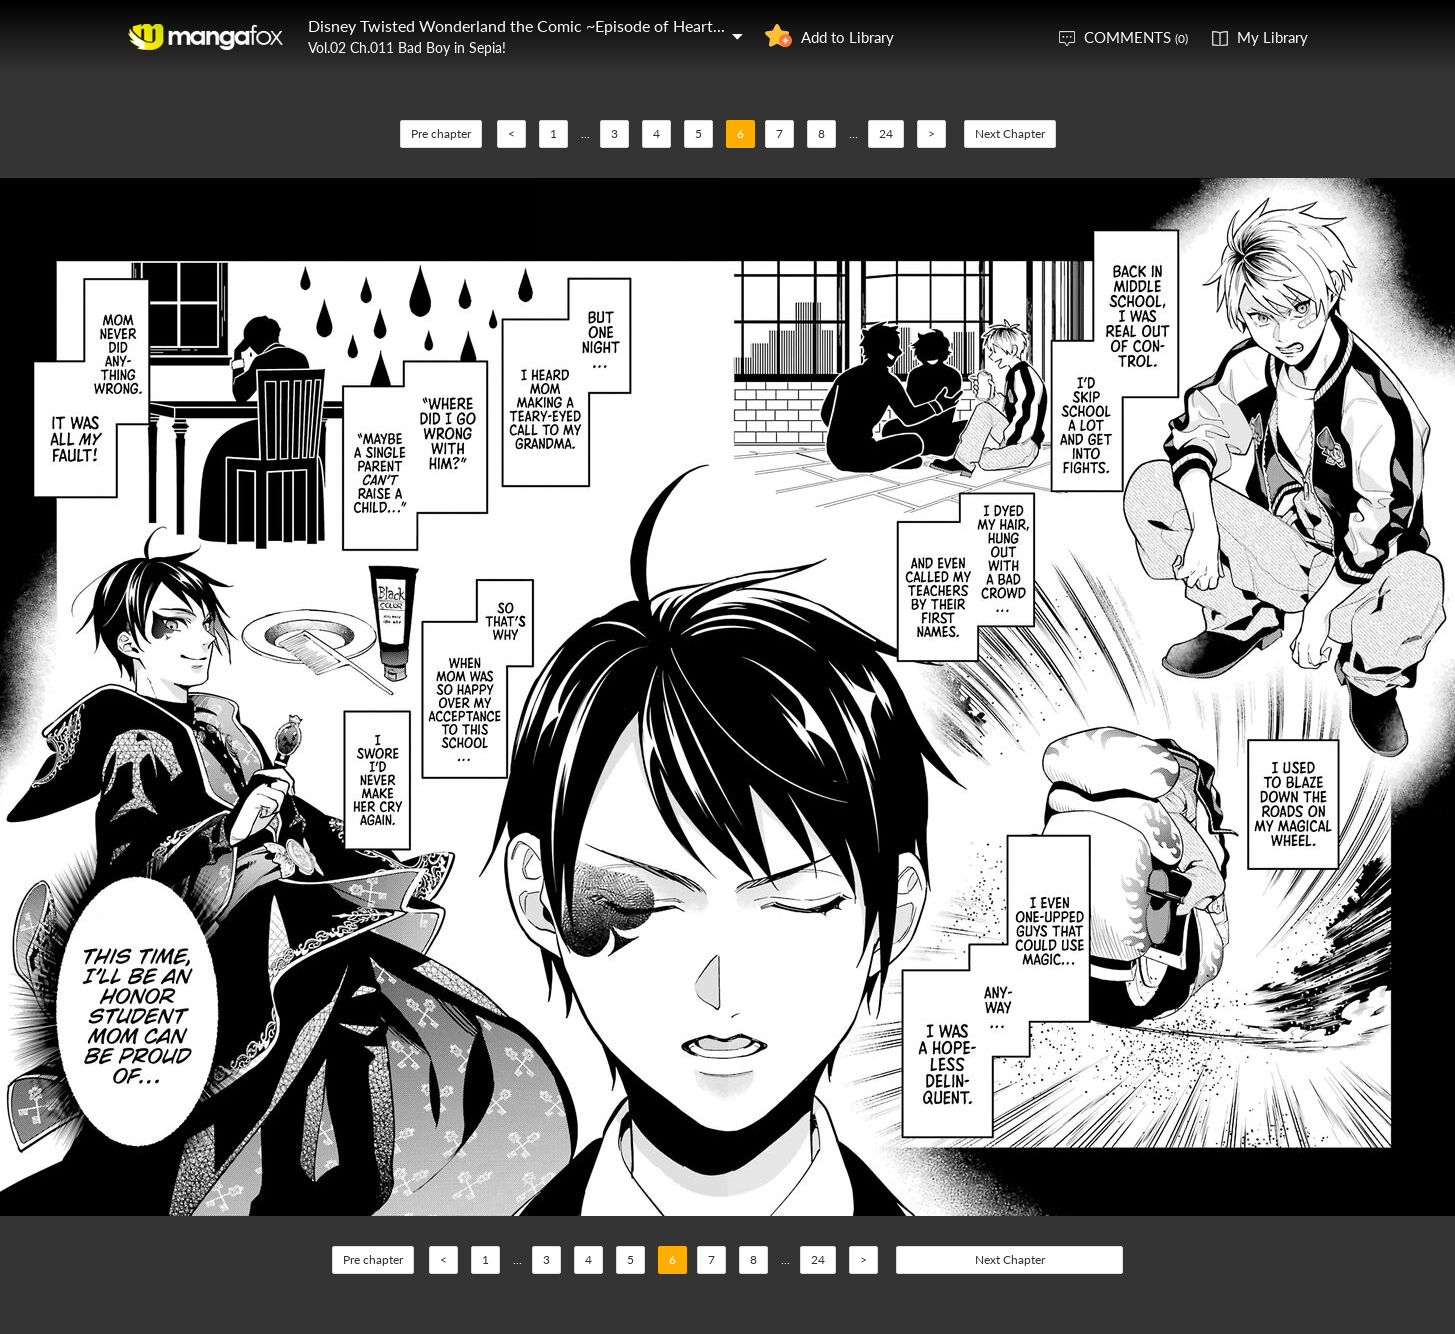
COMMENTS (1136, 37)
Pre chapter (441, 133)
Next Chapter (1010, 133)
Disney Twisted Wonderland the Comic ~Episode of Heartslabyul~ (539, 25)
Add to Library (847, 37)
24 (886, 133)
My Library (1272, 37)
